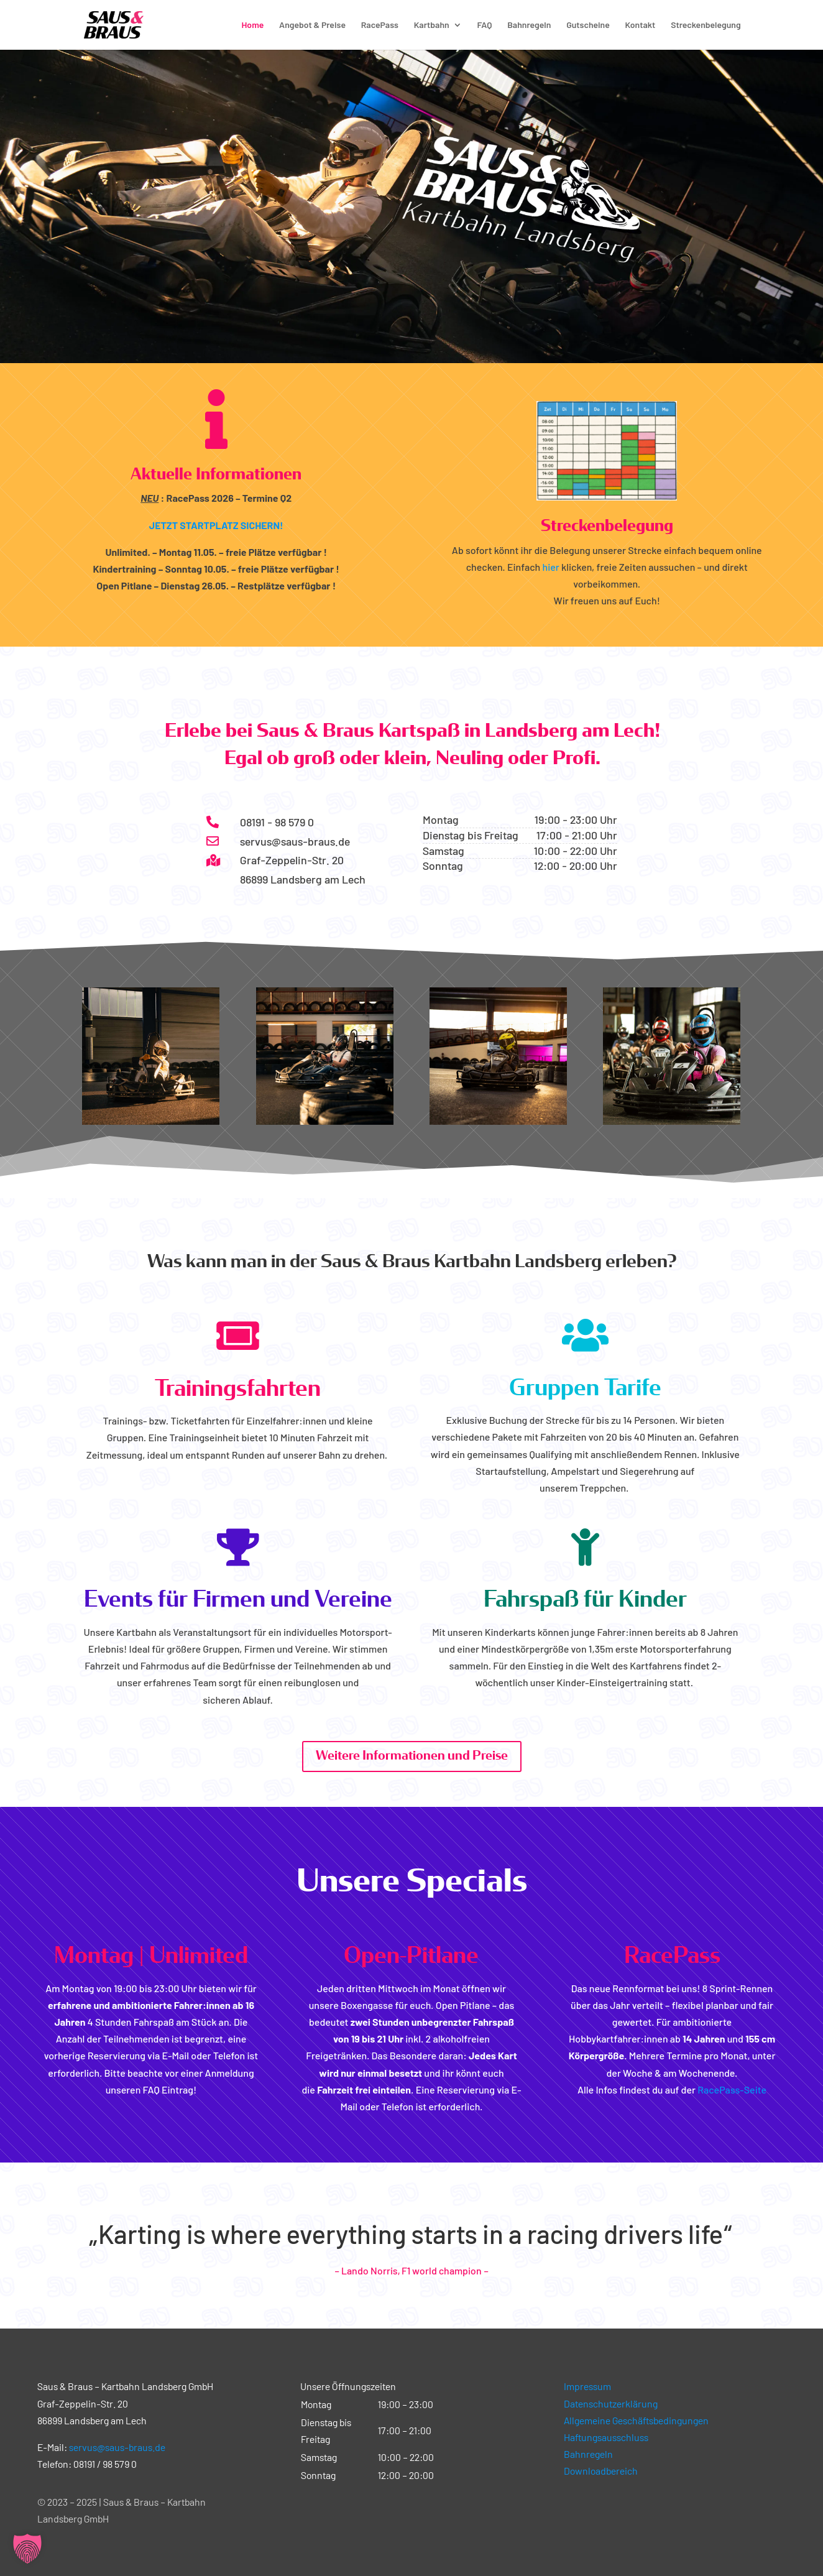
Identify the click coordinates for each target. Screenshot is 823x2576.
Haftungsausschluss (606, 2437)
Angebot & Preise (312, 25)
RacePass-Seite (731, 2089)
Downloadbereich (601, 2471)
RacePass (379, 25)
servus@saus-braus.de (117, 2447)
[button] (27, 2548)
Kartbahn (431, 25)
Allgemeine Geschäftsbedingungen (636, 2420)
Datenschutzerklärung (611, 2403)
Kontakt (640, 25)
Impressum (587, 2386)
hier (551, 567)
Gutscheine (588, 25)
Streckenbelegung (705, 25)
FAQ (484, 25)
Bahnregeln (529, 25)
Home (252, 25)
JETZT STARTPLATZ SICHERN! (216, 525)
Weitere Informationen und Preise (412, 1756)
